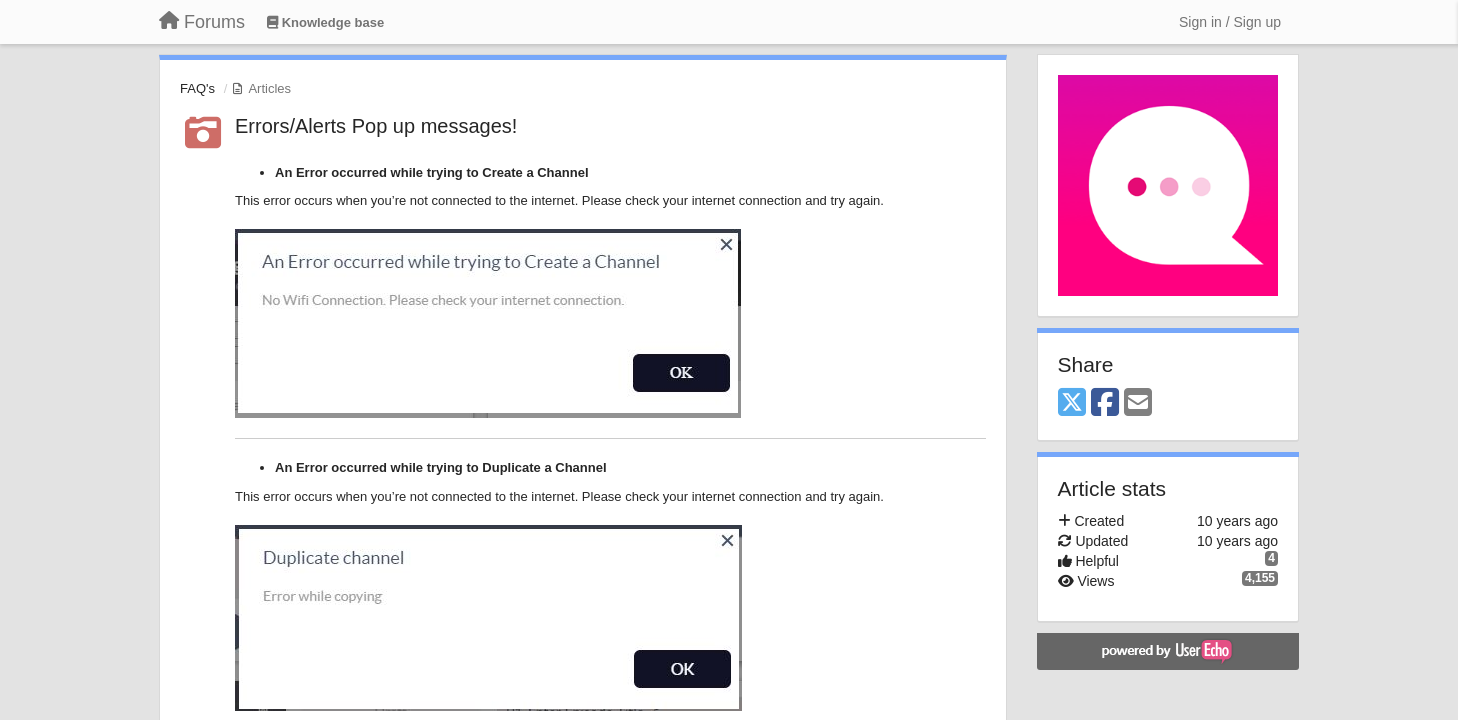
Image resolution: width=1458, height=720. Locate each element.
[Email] (1138, 403)
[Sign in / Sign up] (1230, 22)
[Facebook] (1105, 403)
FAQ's (197, 88)
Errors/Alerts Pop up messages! (376, 126)
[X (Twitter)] (1072, 403)
